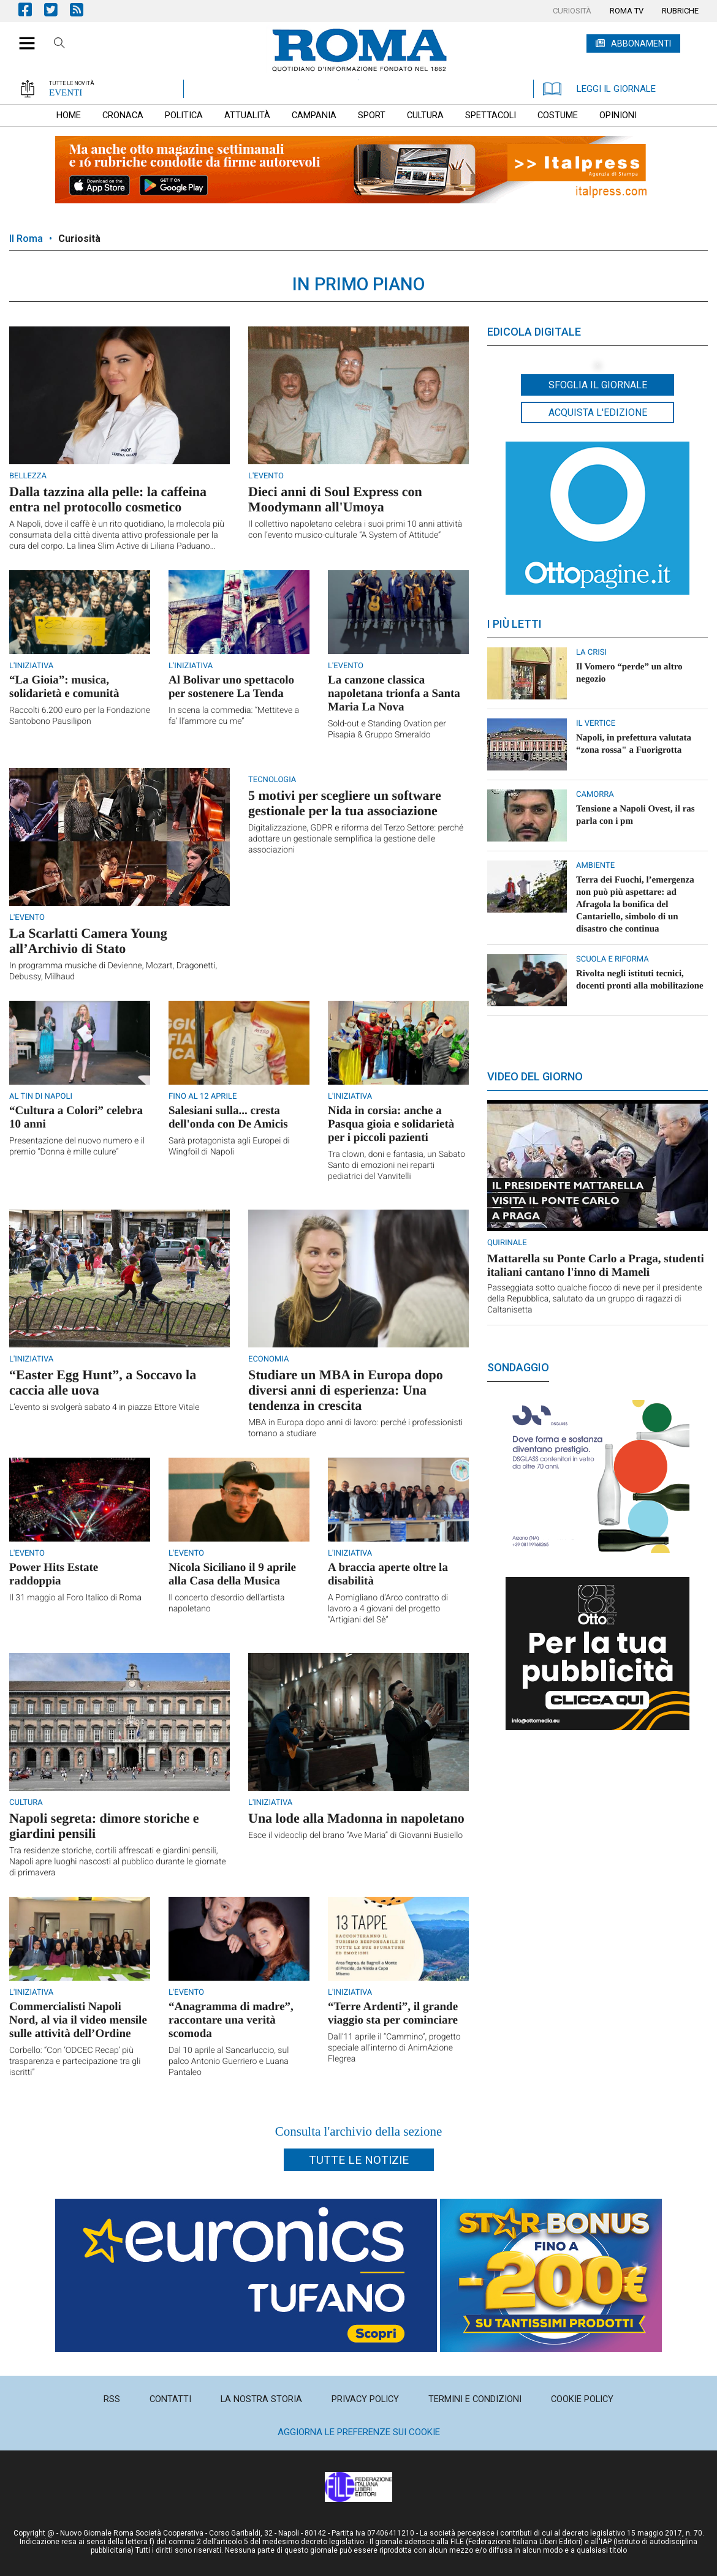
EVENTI (65, 92)
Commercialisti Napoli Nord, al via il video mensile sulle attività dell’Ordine (78, 2020)
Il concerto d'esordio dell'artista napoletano (227, 1603)
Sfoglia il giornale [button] (597, 385)
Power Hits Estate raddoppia (53, 1574)
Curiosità (79, 238)
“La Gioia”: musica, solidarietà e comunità (64, 687)
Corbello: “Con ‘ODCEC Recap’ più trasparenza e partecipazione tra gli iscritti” (74, 2061)
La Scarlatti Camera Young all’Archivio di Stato (88, 940)
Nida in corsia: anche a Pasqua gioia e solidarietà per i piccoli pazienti (391, 1124)
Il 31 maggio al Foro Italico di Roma (75, 1598)
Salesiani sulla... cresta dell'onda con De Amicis (228, 1117)
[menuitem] (572, 11)
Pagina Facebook (31, 9)
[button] (22, 36)
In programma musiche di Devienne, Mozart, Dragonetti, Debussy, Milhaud (113, 971)
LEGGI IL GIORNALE (599, 89)
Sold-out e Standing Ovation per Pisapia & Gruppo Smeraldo (387, 729)
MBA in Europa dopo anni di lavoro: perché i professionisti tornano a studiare (355, 1428)
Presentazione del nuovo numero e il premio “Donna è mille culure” (77, 1146)
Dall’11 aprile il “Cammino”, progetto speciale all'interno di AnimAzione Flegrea (394, 2048)
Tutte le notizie (359, 2160)
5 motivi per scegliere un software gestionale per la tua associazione (344, 803)
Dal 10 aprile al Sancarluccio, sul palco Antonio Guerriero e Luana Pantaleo (229, 2061)
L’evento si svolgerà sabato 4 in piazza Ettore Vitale (104, 1407)
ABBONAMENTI (641, 43)
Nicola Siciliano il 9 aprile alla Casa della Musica (232, 1574)
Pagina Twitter (57, 9)
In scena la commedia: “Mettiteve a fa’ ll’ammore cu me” (234, 716)
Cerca (59, 45)
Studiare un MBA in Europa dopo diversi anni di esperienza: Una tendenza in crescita (345, 1390)
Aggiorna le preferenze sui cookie (359, 2432)
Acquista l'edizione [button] (597, 412)
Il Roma (26, 238)
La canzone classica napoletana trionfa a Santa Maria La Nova (394, 694)
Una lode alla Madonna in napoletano (356, 1818)
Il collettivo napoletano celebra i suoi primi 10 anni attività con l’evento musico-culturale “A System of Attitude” (355, 529)
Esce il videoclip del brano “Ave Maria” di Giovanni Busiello (355, 1835)
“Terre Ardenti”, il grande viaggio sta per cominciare (393, 2013)
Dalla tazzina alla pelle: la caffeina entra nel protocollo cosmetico (108, 499)
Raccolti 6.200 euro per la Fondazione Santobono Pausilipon (79, 716)
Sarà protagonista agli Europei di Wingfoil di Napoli (229, 1146)
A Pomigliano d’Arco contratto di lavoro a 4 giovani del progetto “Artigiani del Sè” (388, 1609)
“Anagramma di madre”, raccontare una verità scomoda (231, 2020)
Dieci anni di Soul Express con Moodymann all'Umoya (335, 499)
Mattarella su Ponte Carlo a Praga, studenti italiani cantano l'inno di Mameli (595, 1265)
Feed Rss (83, 9)
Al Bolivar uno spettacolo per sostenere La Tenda (231, 687)
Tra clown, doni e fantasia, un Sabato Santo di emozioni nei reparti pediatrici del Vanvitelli (396, 1165)
